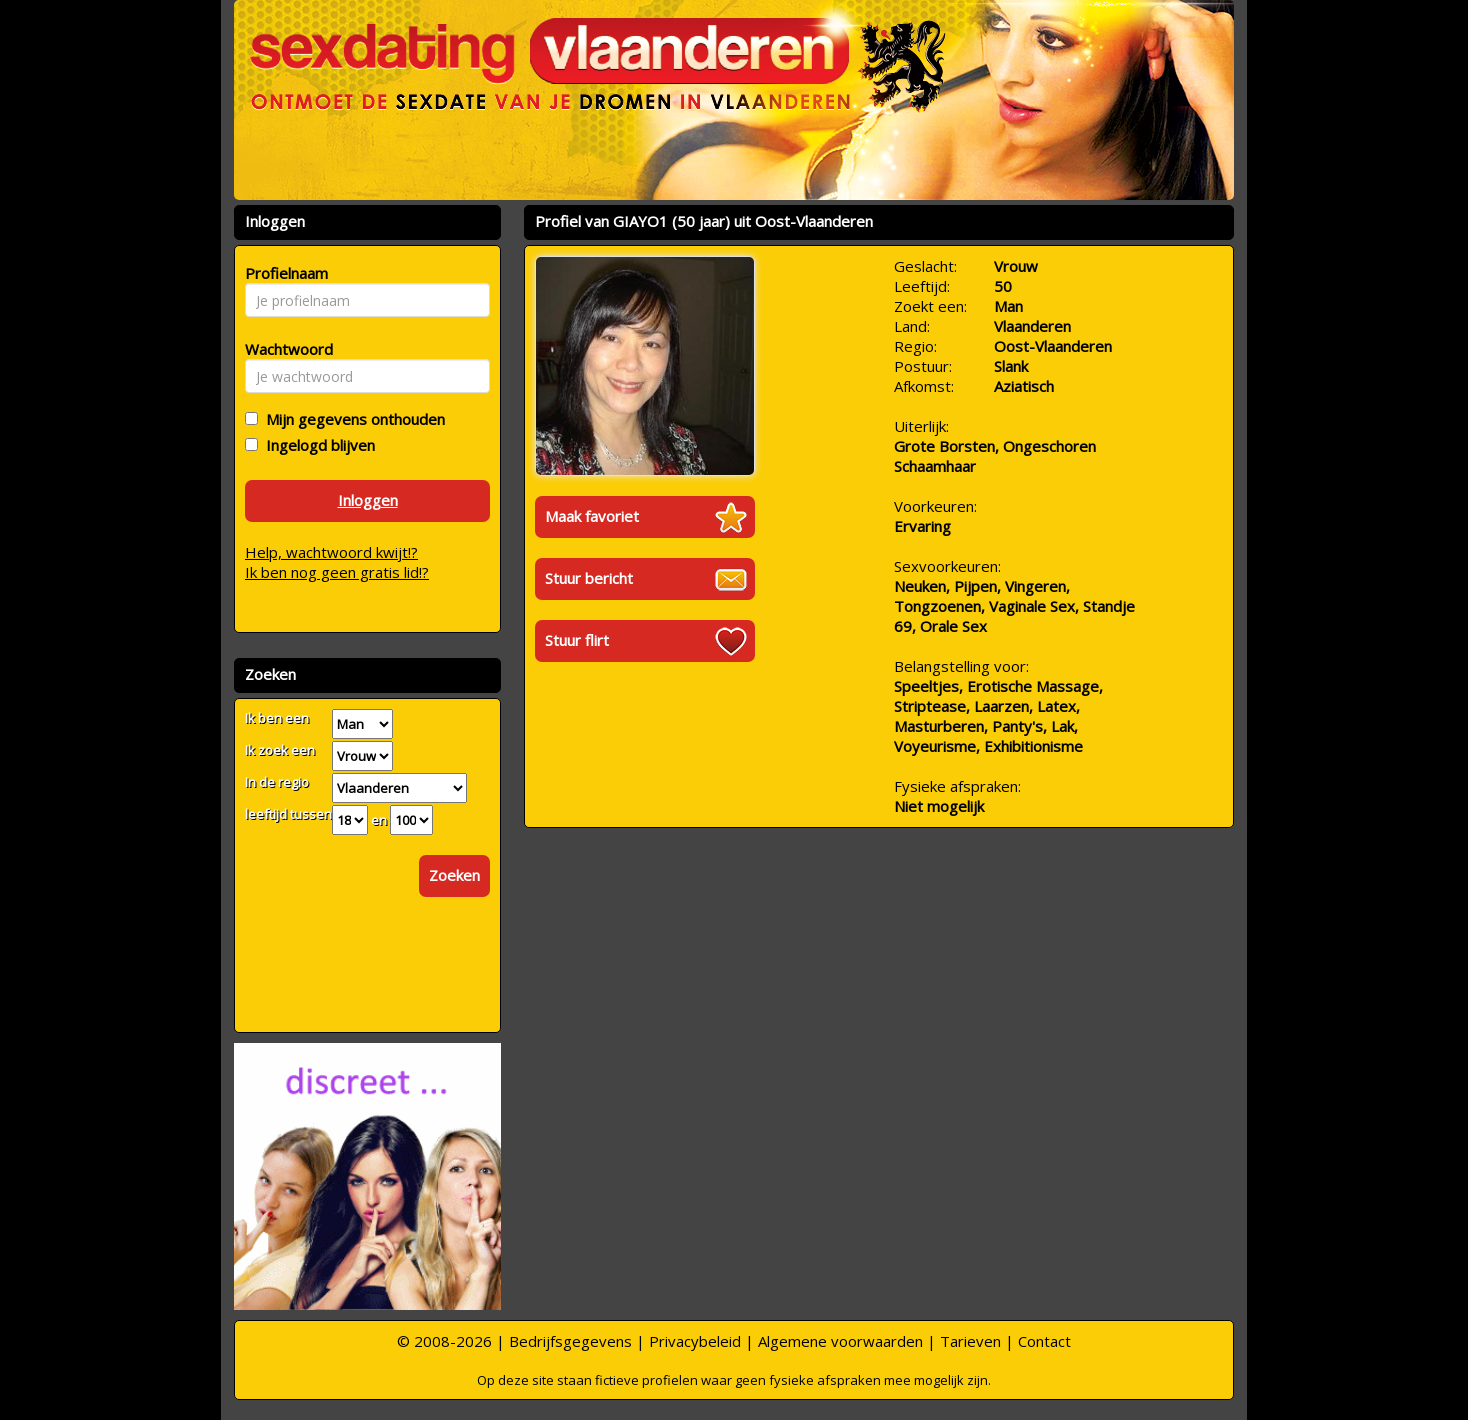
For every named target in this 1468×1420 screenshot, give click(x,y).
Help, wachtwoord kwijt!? (331, 552)
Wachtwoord (283, 349)
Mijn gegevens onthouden (351, 419)
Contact (1044, 1341)
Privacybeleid (695, 1341)
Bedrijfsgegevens (570, 1341)
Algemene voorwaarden (840, 1341)
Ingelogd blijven (316, 445)
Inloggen (368, 500)
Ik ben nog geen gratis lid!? (337, 572)
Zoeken (454, 875)
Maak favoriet (592, 516)
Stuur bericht (589, 578)
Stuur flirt (577, 640)
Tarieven (970, 1341)
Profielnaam (283, 273)
